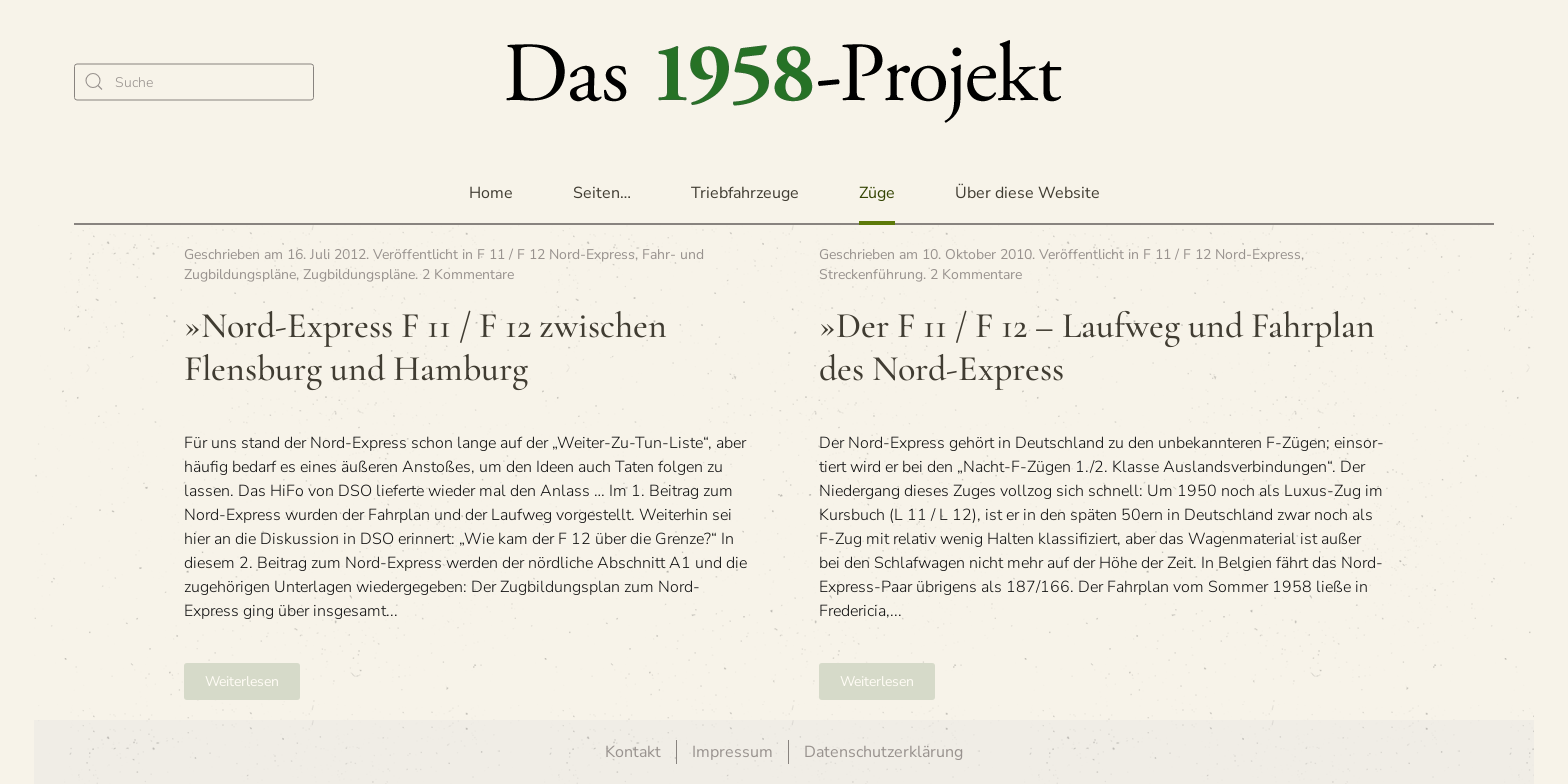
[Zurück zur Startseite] (784, 81)
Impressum (732, 752)
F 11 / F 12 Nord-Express (556, 254)
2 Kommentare (468, 274)
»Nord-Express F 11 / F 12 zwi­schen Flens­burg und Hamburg (425, 347)
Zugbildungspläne (359, 274)
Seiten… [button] (602, 193)
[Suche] (194, 81)
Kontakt (633, 752)
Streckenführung (871, 274)
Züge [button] (877, 193)
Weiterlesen (242, 681)
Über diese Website (1027, 193)
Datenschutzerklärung (883, 752)
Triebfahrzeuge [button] (745, 193)
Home (491, 193)
